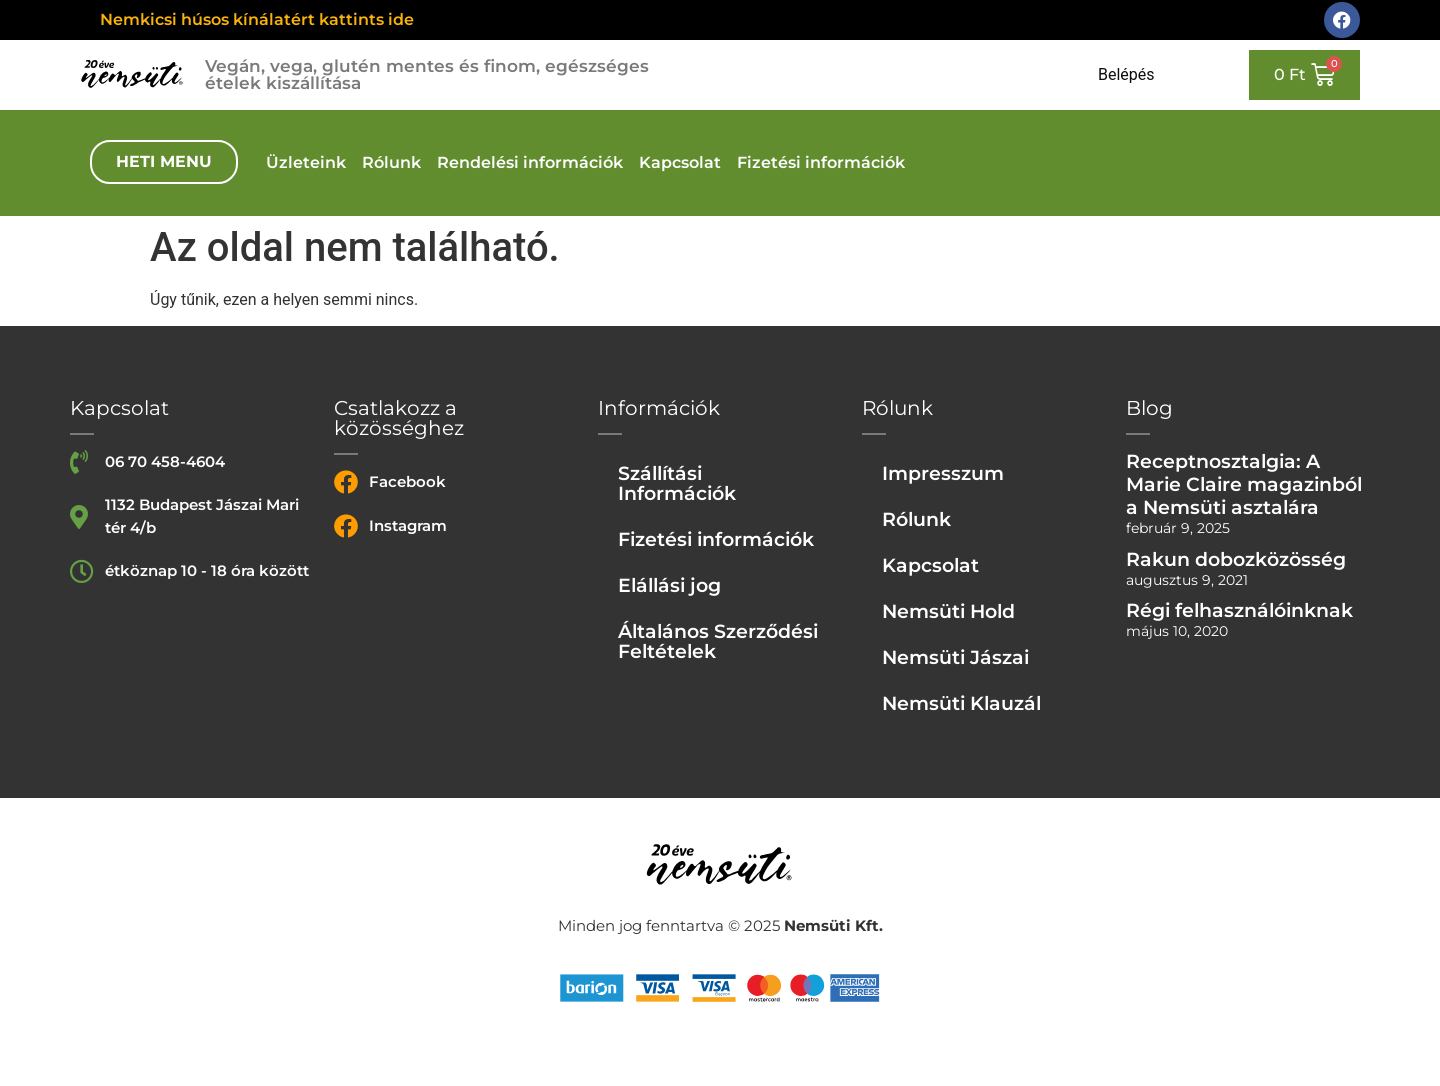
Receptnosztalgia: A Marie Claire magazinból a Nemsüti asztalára (1244, 484)
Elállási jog (669, 585)
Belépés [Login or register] (1126, 75)
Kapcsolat (680, 162)
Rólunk (391, 162)
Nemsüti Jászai (955, 657)
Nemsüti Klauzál (961, 703)
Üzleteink (306, 162)
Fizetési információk (821, 162)
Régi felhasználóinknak (1239, 610)
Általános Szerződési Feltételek (718, 641)
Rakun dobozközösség (1236, 559)
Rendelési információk (530, 162)
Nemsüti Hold (948, 611)
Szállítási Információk (677, 483)
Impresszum (943, 473)
